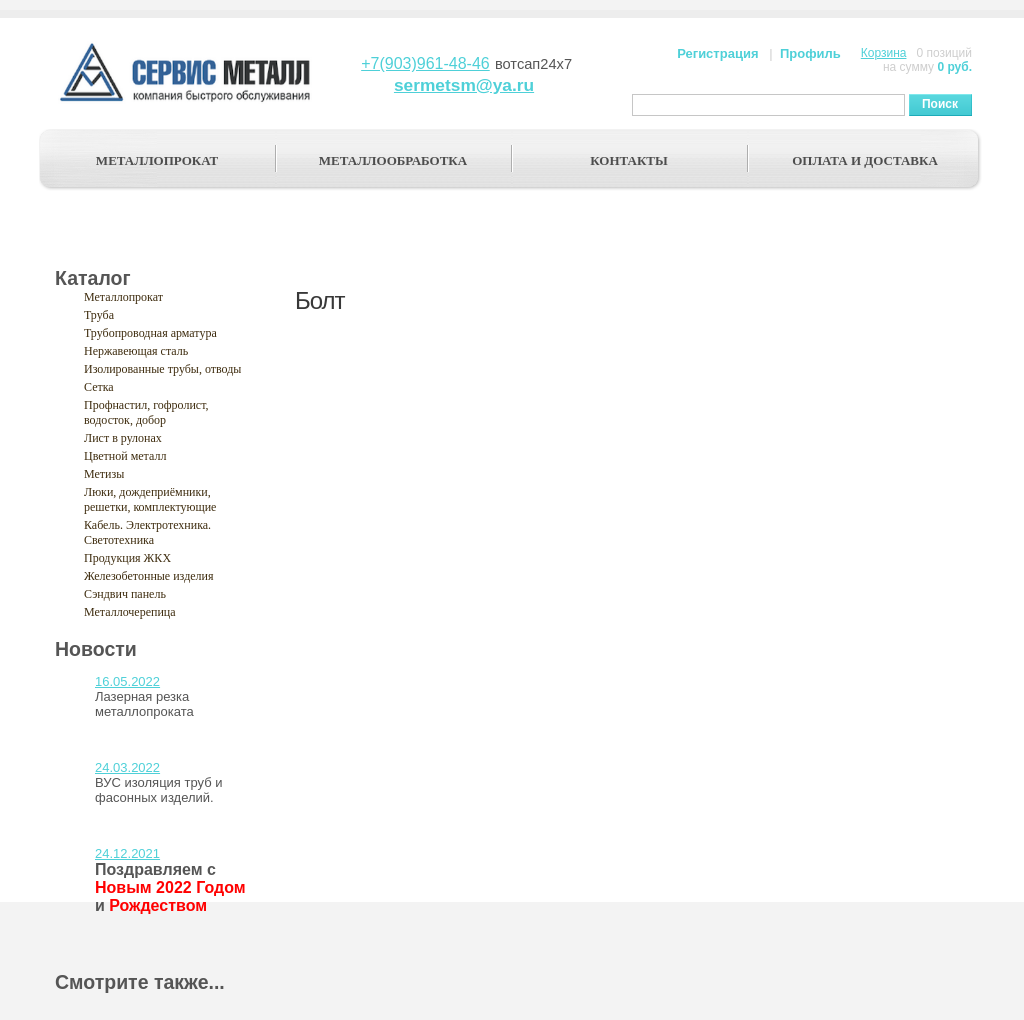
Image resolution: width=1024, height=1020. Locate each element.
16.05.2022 (127, 681)
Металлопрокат (123, 297)
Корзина (884, 53)
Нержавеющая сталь (136, 351)
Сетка (99, 387)
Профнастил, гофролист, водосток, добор (146, 412)
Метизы (104, 474)
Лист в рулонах (123, 438)
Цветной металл (125, 456)
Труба (99, 315)
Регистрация (717, 53)
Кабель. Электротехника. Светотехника (147, 532)
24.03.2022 (127, 767)
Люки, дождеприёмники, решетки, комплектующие (150, 499)
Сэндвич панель (125, 594)
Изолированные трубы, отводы (162, 369)
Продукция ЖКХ (127, 558)
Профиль (810, 53)
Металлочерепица (130, 612)
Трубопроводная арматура (150, 333)
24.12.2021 (127, 853)
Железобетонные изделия (149, 576)
